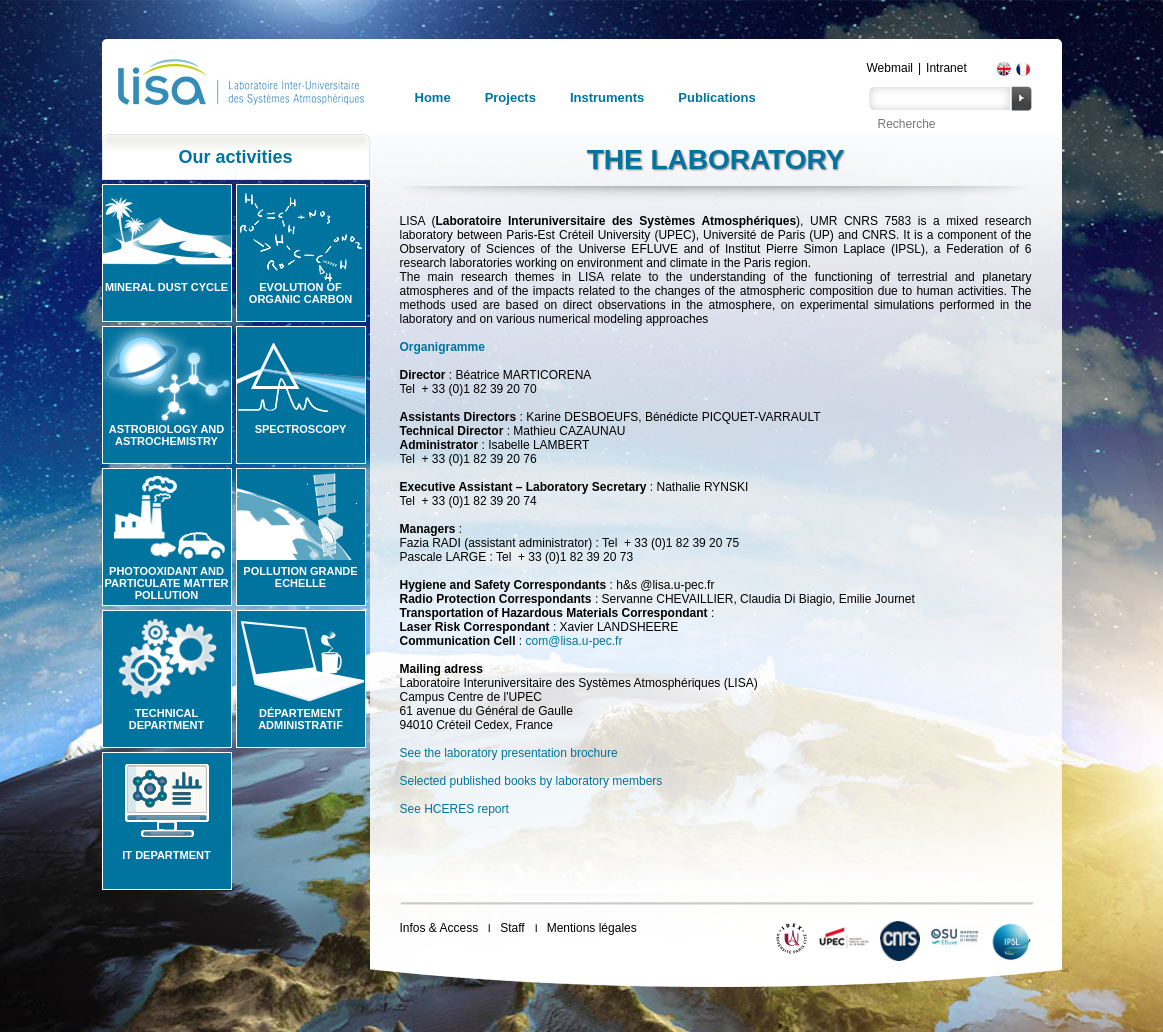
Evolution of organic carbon (300, 293)
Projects (510, 97)
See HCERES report (454, 809)
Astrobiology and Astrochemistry (167, 435)
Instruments (607, 97)
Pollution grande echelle (300, 577)
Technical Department (167, 719)
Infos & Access (439, 928)
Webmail (890, 68)
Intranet (946, 68)
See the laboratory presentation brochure (509, 753)
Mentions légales (592, 928)
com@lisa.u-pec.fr (574, 641)
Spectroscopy (301, 429)
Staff (512, 928)
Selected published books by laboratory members (531, 781)
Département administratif (300, 719)
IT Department (166, 855)
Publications (716, 97)
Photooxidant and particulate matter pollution (166, 583)
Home (433, 97)
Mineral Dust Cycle (166, 287)
